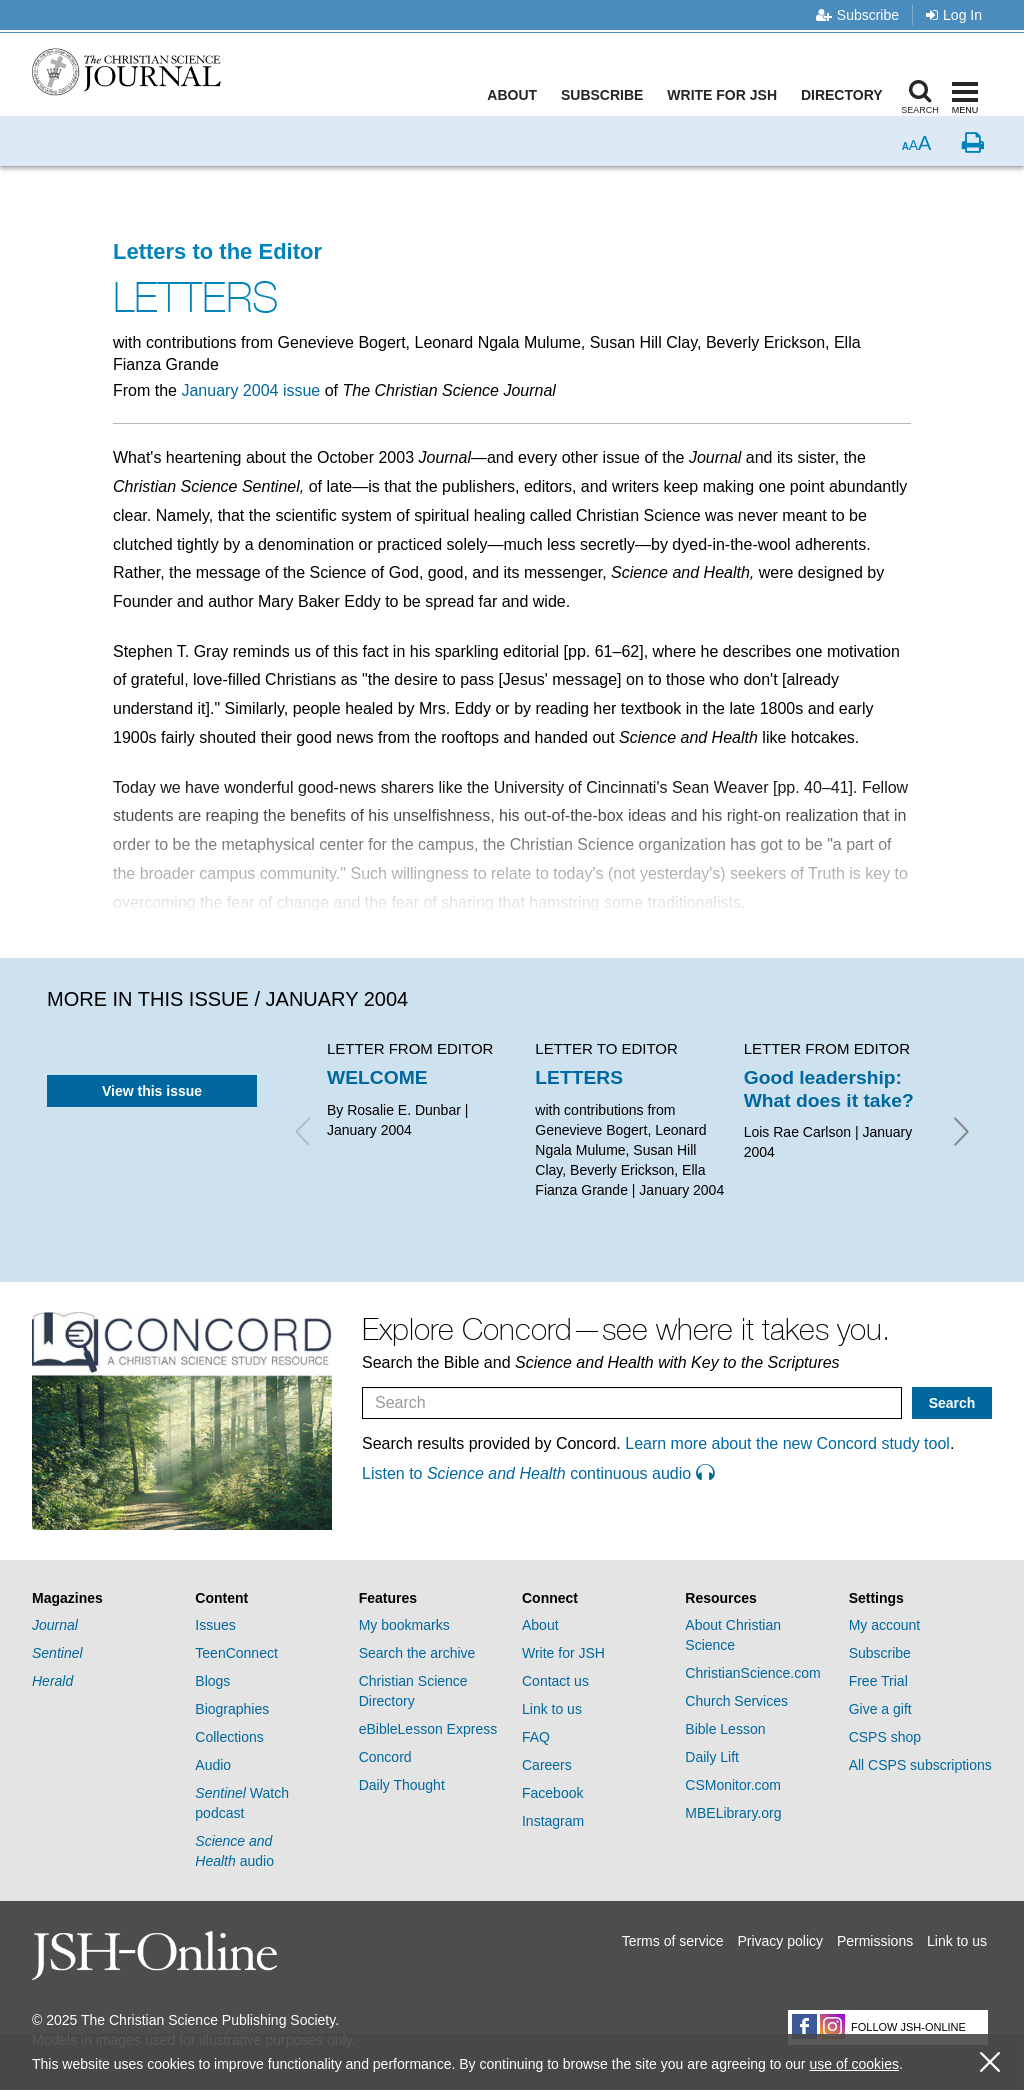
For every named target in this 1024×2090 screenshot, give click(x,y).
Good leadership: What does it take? (829, 1088)
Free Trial (878, 1681)
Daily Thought (402, 1785)
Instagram (553, 1821)
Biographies (232, 1709)
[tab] (103, 1598)
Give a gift (880, 1709)
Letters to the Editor (217, 251)
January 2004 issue (250, 390)
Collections (229, 1737)
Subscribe (857, 15)
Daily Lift (712, 1757)
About (517, 95)
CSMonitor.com (733, 1785)
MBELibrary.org (733, 1813)
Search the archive (417, 1653)
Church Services (736, 1701)
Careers (547, 1765)
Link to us (552, 1709)
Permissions (875, 1941)
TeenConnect (236, 1653)
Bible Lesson (725, 1729)
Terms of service (673, 1941)
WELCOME (377, 1077)
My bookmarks (404, 1625)
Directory (846, 95)
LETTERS (579, 1077)
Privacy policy (780, 1941)
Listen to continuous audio (538, 1473)
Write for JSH (727, 95)
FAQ (536, 1737)
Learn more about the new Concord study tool (787, 1443)
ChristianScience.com (752, 1673)
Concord (385, 1757)
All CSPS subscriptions (920, 1765)
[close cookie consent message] (990, 2062)
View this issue (152, 1091)
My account (885, 1625)
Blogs (212, 1681)
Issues (215, 1625)
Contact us (555, 1681)
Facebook (552, 1793)
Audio (213, 1765)
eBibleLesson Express (428, 1729)
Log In (954, 15)
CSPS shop (885, 1737)
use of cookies (854, 2064)
